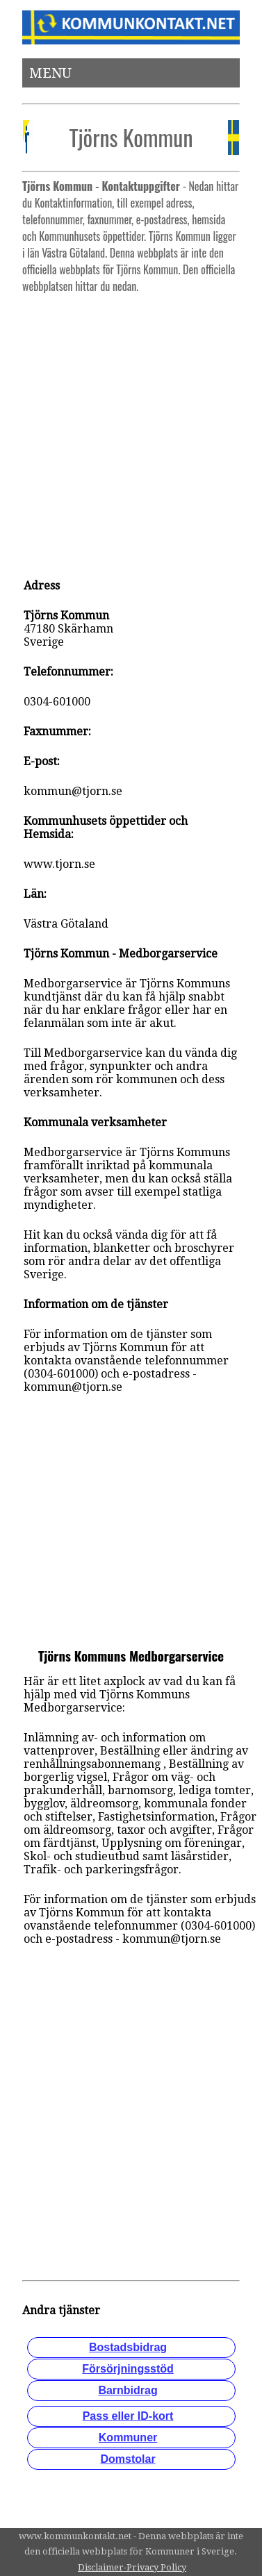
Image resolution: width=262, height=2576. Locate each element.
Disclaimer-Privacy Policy (132, 2567)
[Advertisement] (130, 429)
